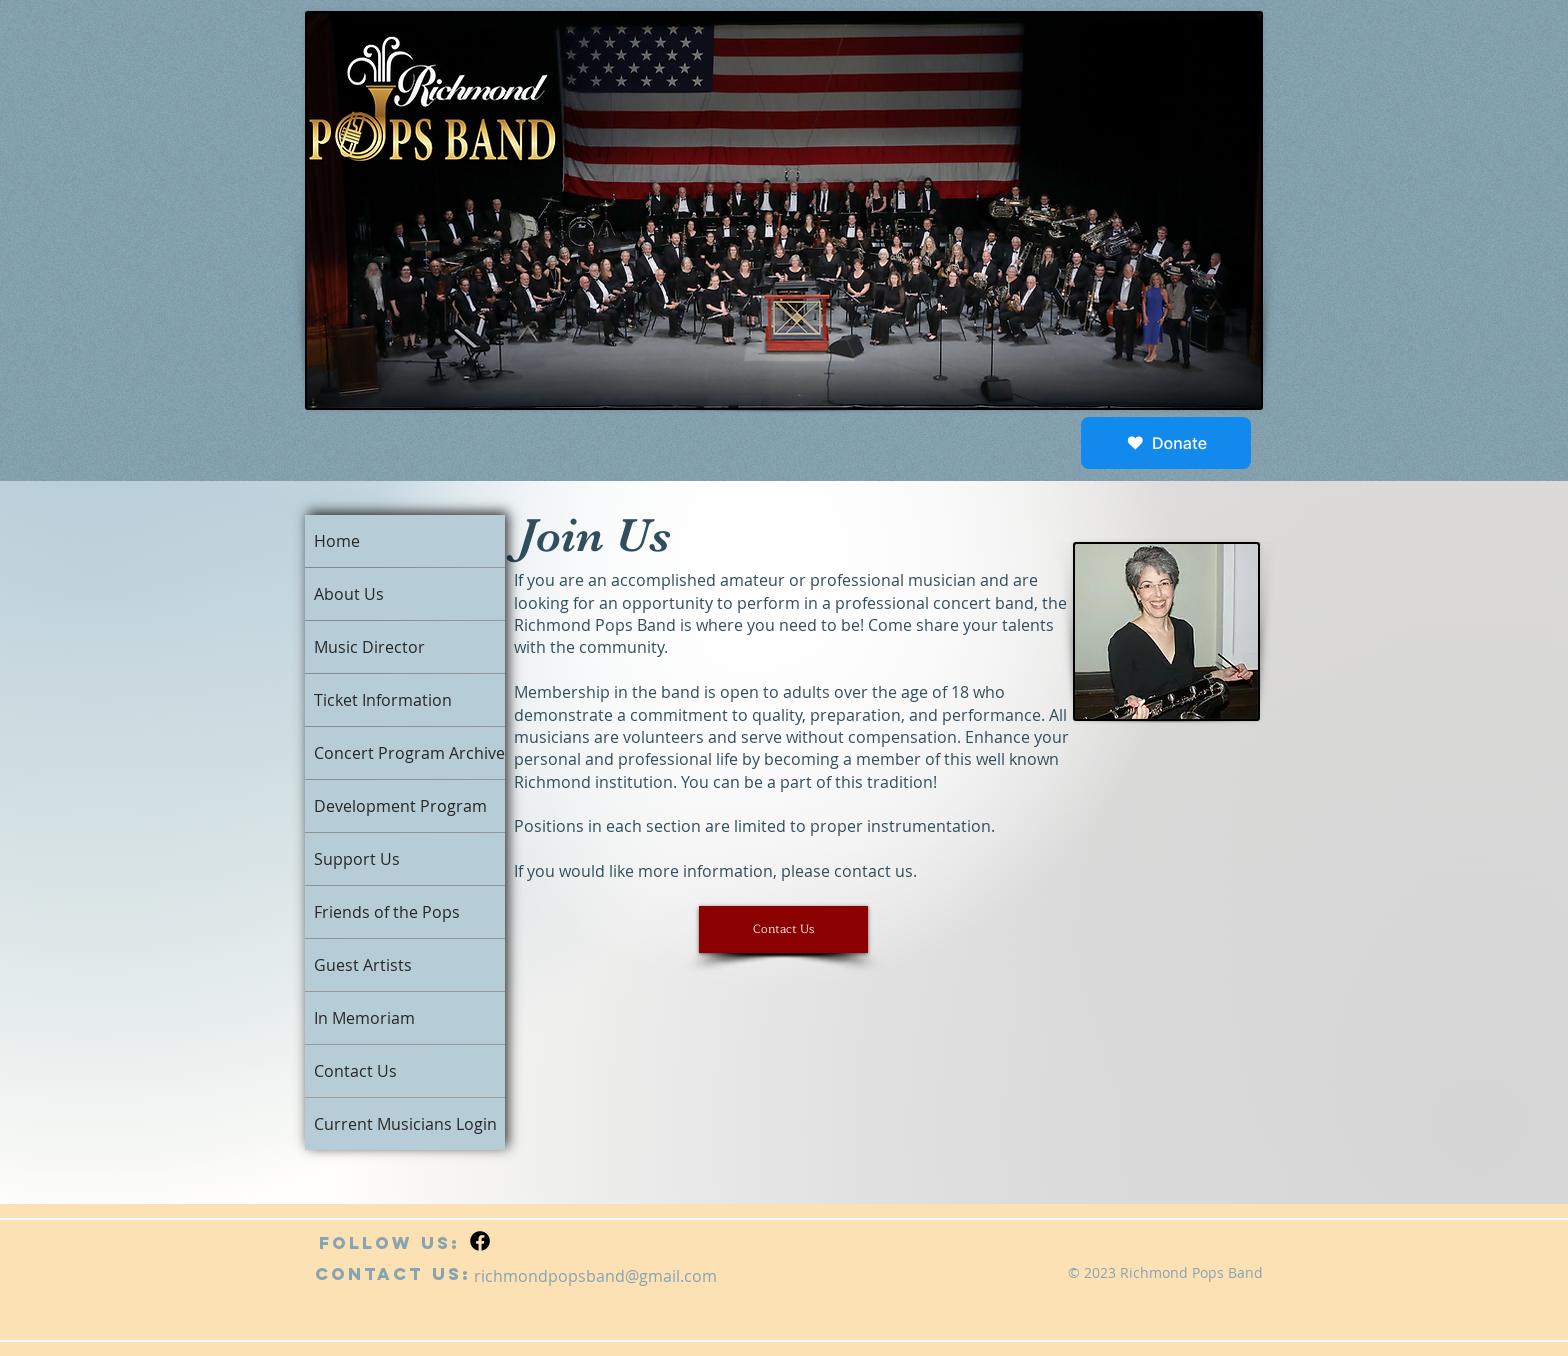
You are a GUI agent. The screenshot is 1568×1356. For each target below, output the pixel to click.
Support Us (357, 859)
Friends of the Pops (387, 912)
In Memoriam (364, 1018)
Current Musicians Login (405, 1124)
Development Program (400, 806)
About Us (349, 594)
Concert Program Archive (409, 753)
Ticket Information (383, 700)
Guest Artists (363, 965)
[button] (783, 929)
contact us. (875, 871)
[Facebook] (480, 1241)
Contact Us (355, 1071)
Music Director (369, 647)
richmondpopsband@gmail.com (595, 1276)
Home (337, 541)
